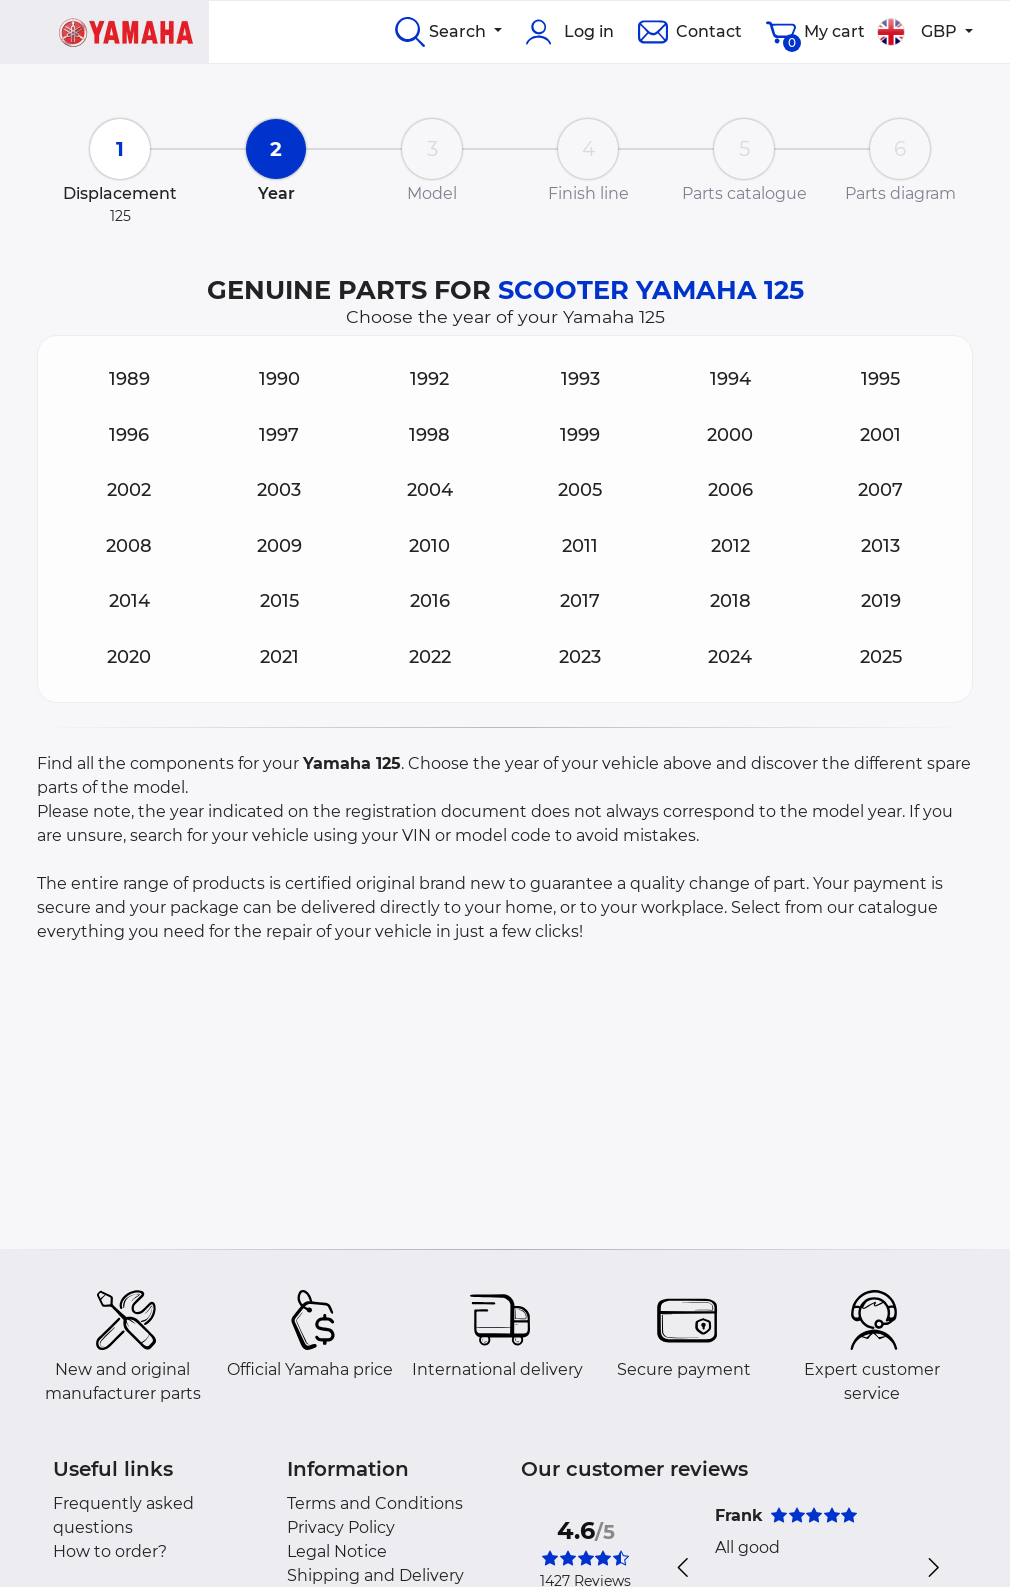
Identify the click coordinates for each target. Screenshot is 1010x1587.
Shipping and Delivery (375, 1575)
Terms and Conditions (375, 1503)
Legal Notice (337, 1551)
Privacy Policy (341, 1527)
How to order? (110, 1551)
